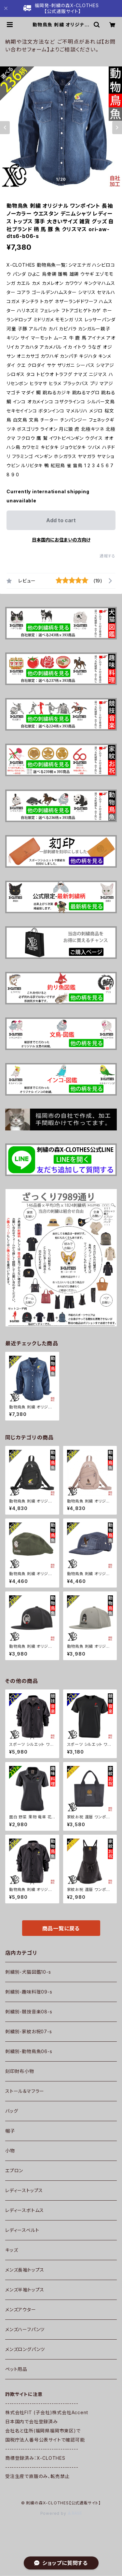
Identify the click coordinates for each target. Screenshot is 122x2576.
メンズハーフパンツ (25, 2329)
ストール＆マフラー (24, 2091)
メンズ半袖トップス (24, 2289)
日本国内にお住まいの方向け (61, 539)
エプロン (14, 2170)
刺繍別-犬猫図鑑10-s (28, 1972)
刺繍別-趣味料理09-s (28, 1992)
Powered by (61, 2513)
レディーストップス (24, 2190)
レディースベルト (22, 2230)
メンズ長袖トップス (24, 2270)
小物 (10, 2150)
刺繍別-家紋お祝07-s (28, 2031)
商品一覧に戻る (61, 1928)
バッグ (11, 2111)
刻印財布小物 (19, 2071)
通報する (107, 555)
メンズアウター (20, 2309)
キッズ (11, 2250)
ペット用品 (16, 2369)
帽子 (10, 2131)
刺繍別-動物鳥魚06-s (28, 2051)
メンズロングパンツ (25, 2349)
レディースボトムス (24, 2210)
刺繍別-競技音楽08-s (28, 2011)
